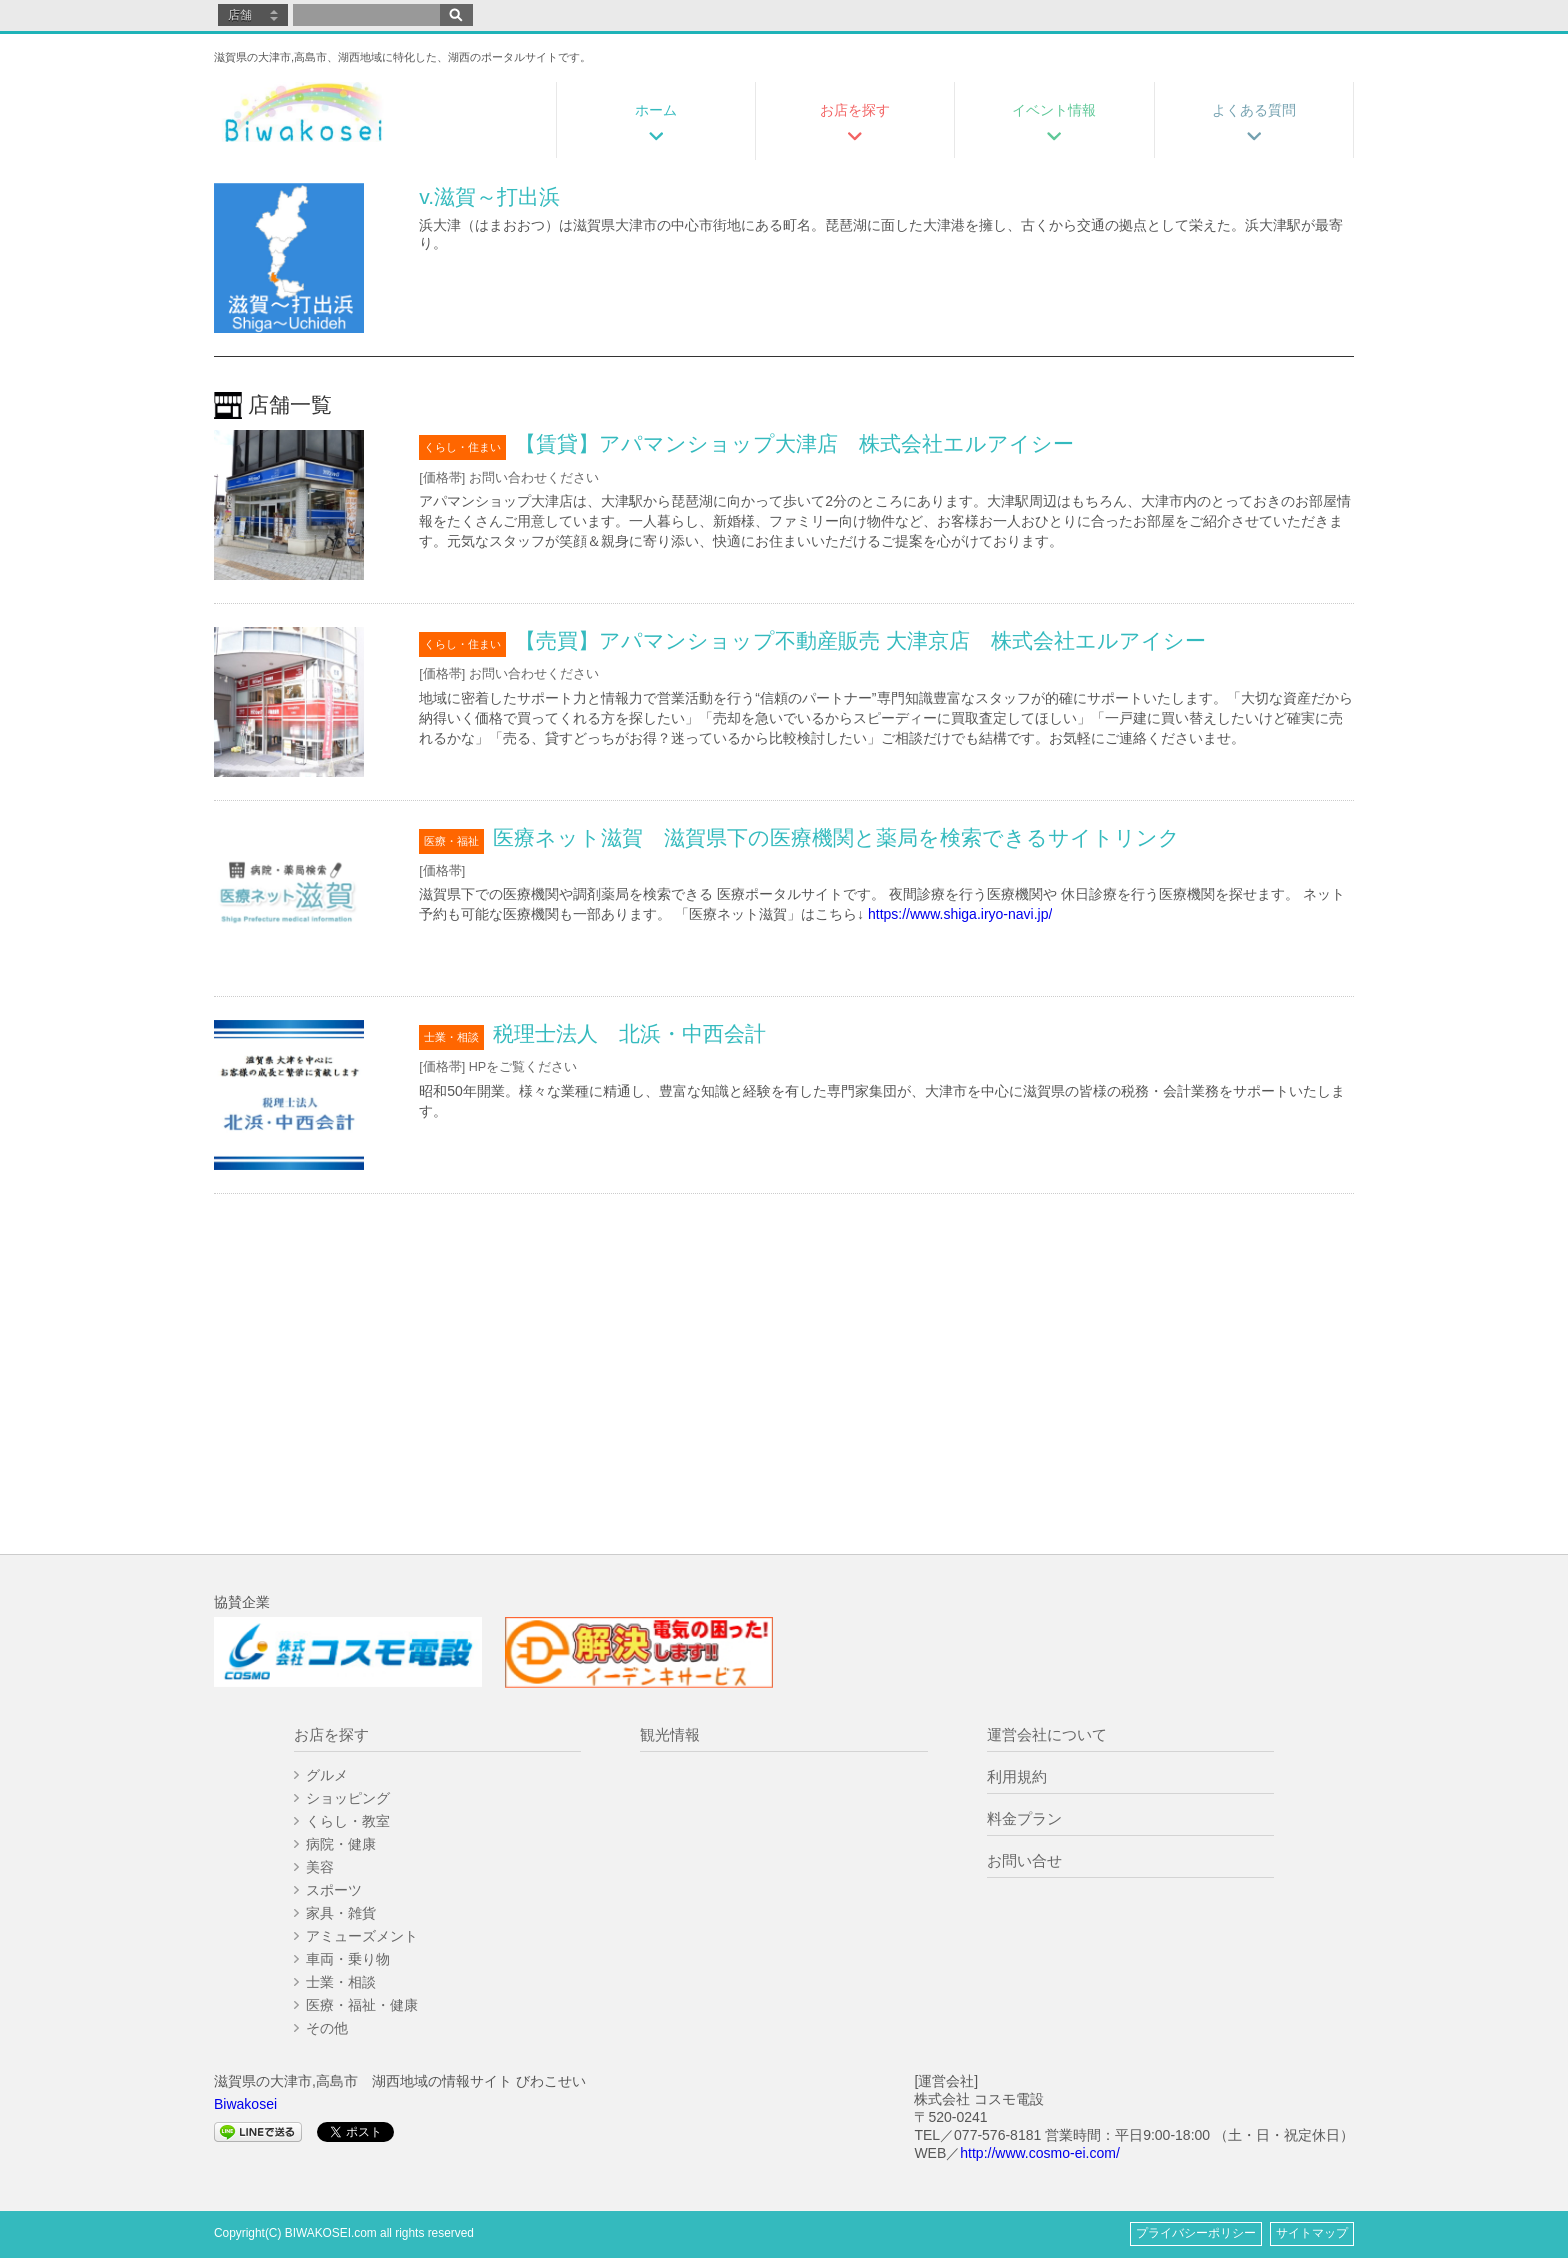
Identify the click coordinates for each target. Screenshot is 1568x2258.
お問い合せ (1024, 1860)
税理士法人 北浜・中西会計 (629, 1033)
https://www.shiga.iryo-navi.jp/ (960, 914)
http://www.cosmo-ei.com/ (1040, 2153)
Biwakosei (245, 2104)
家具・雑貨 (341, 1913)
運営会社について (1047, 1734)
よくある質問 (1254, 110)
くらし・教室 (348, 1821)
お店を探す (855, 110)
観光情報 (670, 1734)
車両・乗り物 (348, 1959)
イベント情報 (1054, 110)
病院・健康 (341, 1844)
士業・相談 (341, 1982)
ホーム (656, 110)
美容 (320, 1867)
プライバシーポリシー (1196, 2233)
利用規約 (1017, 1776)
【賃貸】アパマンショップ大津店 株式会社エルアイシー (794, 443)
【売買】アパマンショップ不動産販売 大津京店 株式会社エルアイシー (860, 640)
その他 (327, 2028)
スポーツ (334, 1890)
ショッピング (348, 1798)
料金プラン (1024, 1818)
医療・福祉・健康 (362, 2005)
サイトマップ (1312, 2233)
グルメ (327, 1775)
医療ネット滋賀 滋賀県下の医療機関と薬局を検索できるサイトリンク (836, 837)
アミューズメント (362, 1936)
